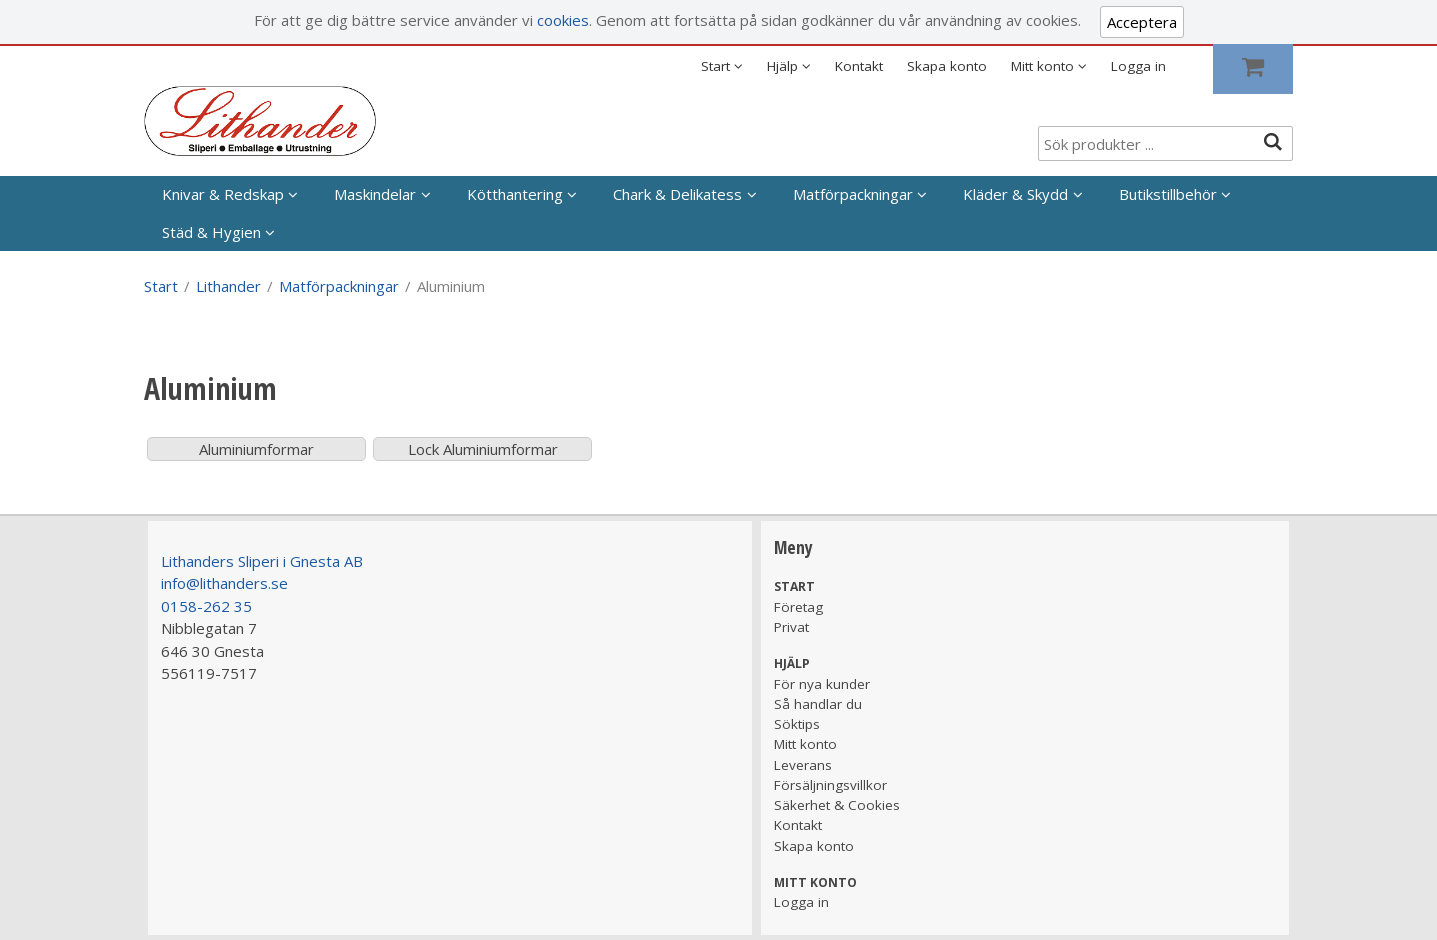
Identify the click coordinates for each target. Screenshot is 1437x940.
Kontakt (859, 66)
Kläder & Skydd (1015, 194)
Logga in (1138, 66)
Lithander (228, 286)
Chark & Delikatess (677, 194)
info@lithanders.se (224, 583)
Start (161, 286)
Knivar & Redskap (223, 194)
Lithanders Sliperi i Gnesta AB (262, 561)
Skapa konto (947, 66)
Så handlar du (818, 704)
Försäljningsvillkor (830, 785)
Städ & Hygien (211, 232)
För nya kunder (822, 684)
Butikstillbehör (1168, 194)
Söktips (797, 724)
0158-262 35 (206, 606)
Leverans (803, 765)
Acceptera (1142, 22)
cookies (563, 20)
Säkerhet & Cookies (837, 805)
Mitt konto (805, 744)
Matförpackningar (853, 194)
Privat (791, 627)
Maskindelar (375, 194)
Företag (798, 607)
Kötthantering (515, 194)
